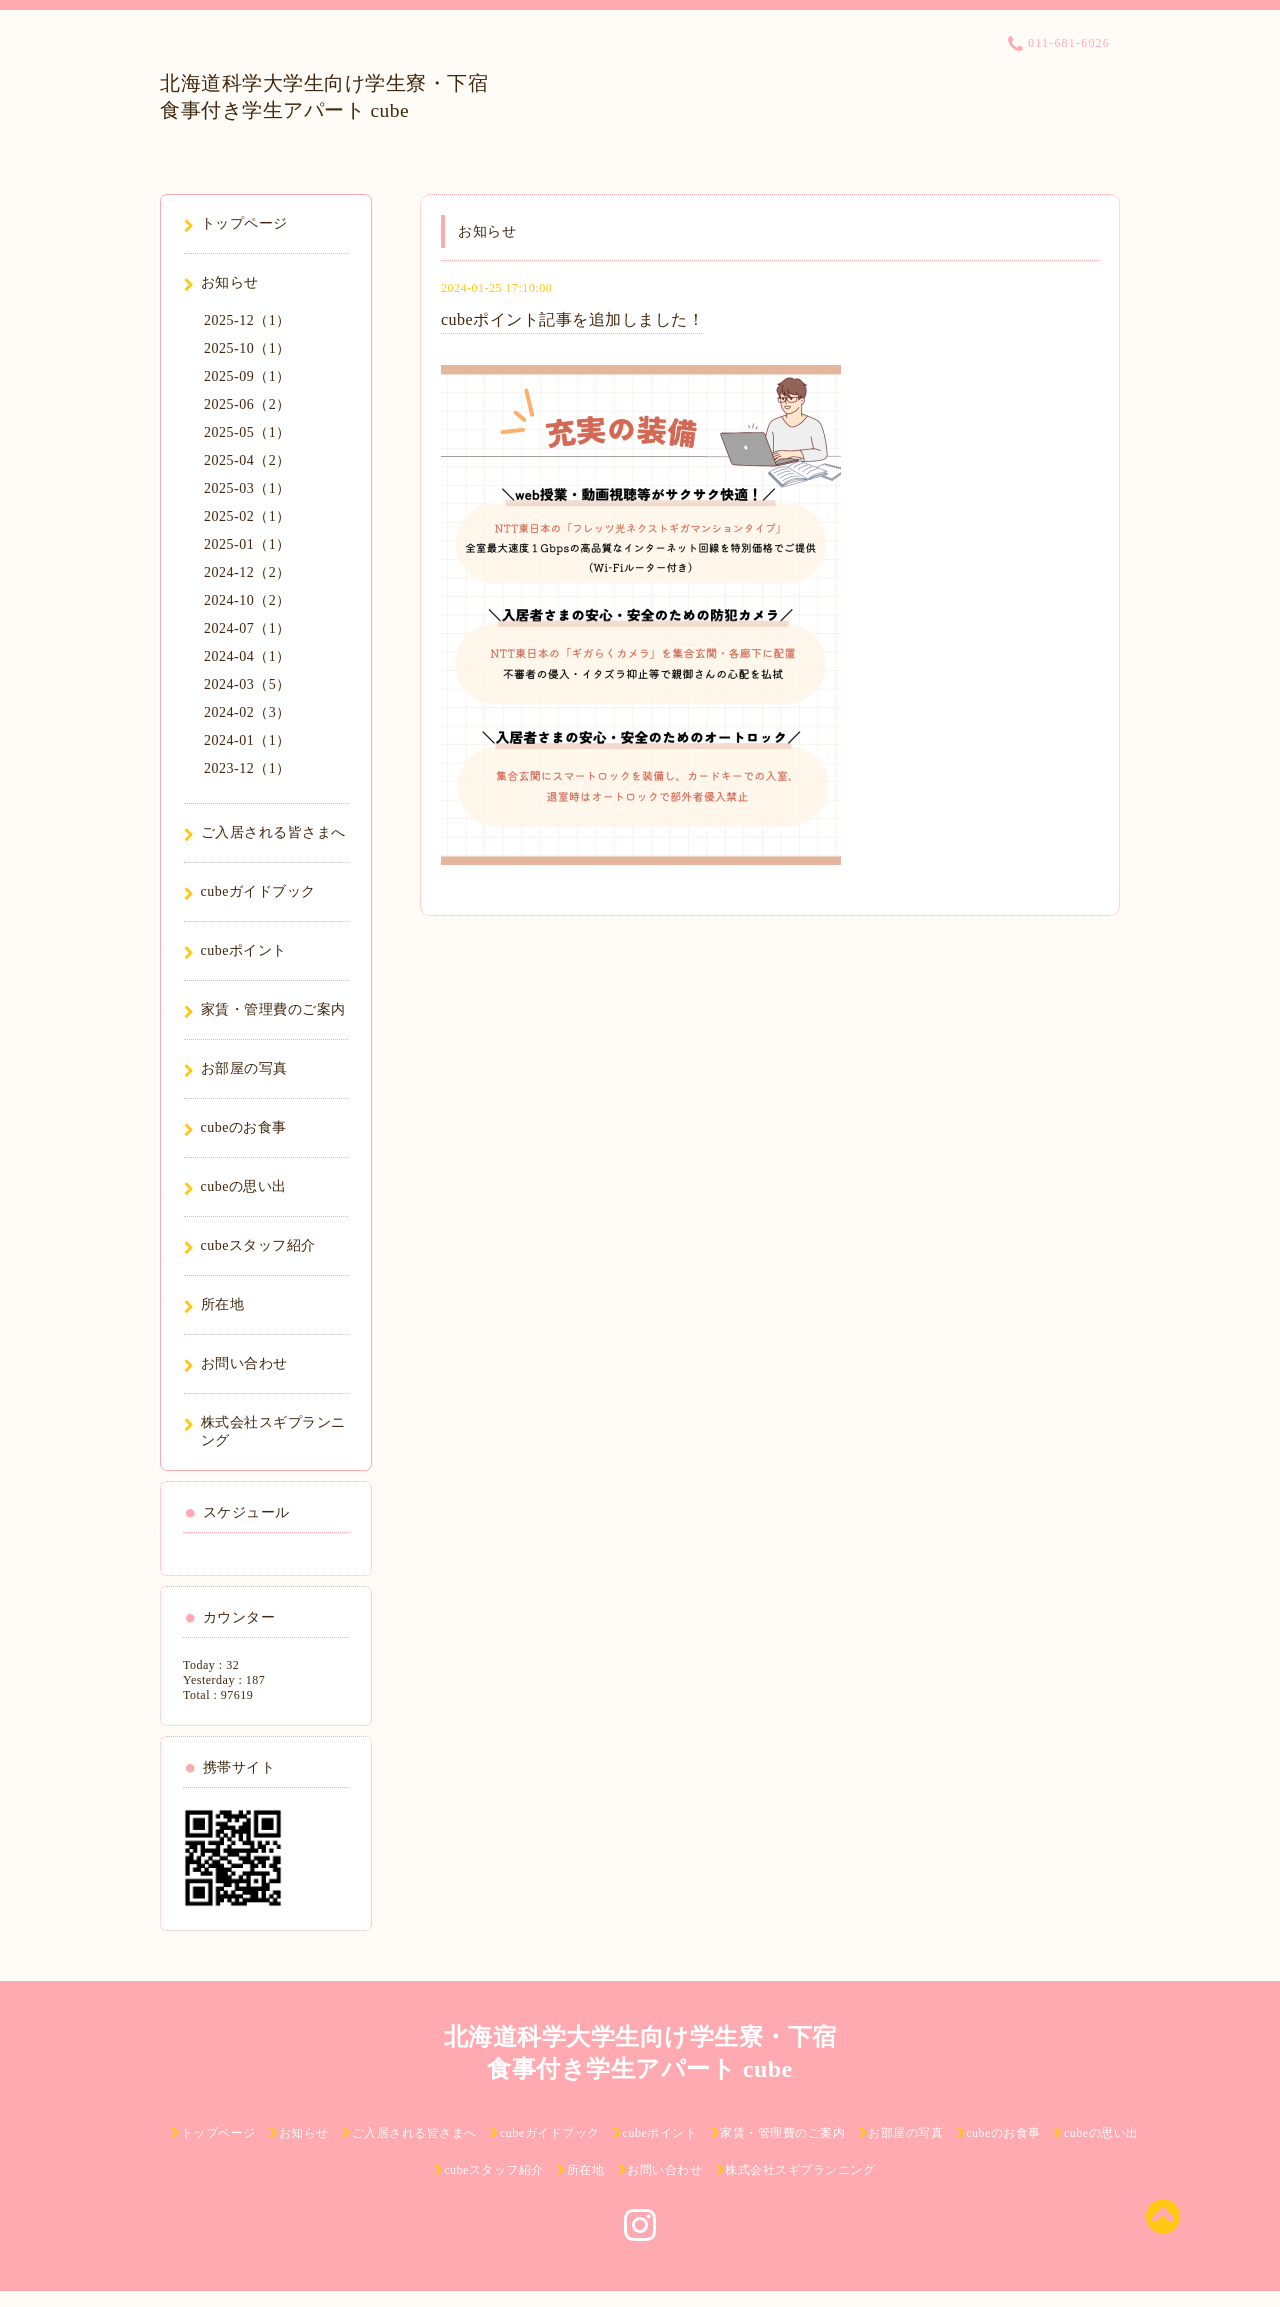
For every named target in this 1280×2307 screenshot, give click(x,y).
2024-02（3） (247, 712)
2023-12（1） (247, 768)
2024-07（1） (247, 628)
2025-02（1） (247, 516)
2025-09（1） (247, 376)
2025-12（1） (247, 320)
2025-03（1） (247, 488)
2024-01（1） (247, 740)
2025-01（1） (247, 544)
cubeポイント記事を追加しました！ (572, 319)
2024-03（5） (247, 684)
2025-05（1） (247, 432)
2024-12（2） (247, 572)
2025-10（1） (247, 348)
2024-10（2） (247, 600)
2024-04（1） (247, 656)
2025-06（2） (247, 404)
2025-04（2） (247, 460)
